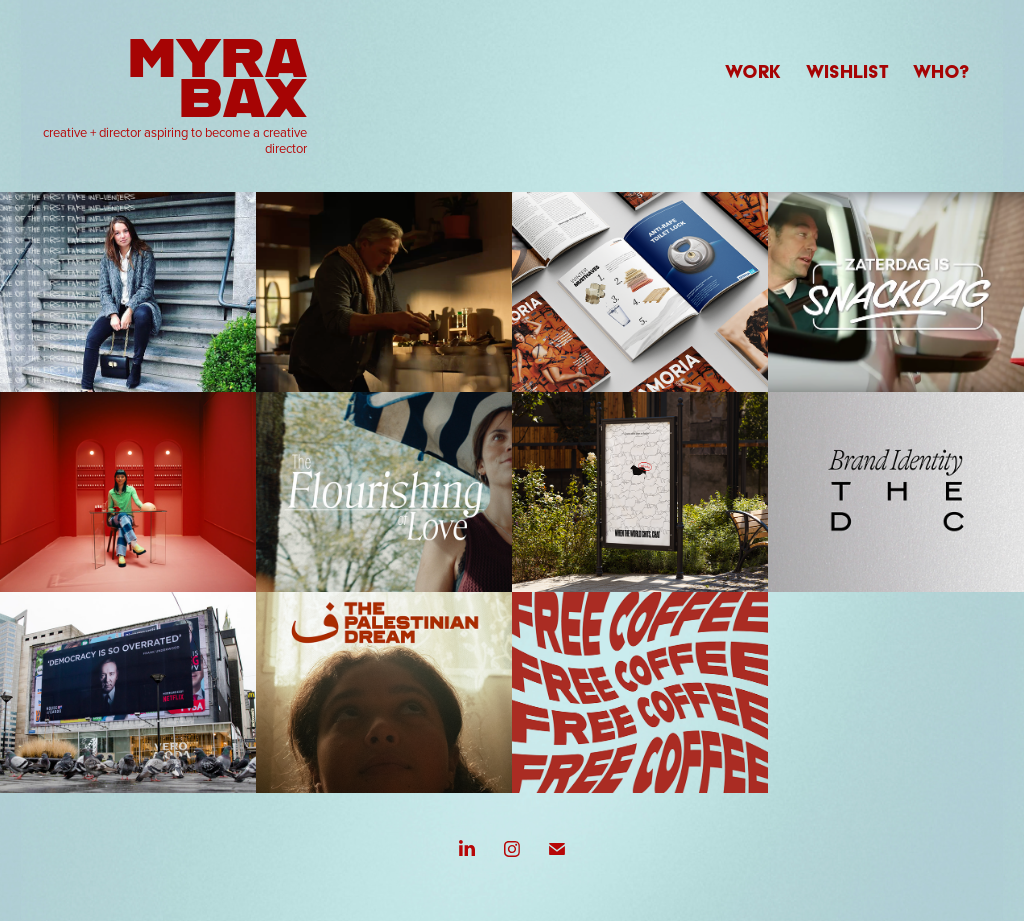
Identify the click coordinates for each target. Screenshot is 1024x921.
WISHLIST (847, 71)
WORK (753, 71)
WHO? (941, 71)
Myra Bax (225, 75)
